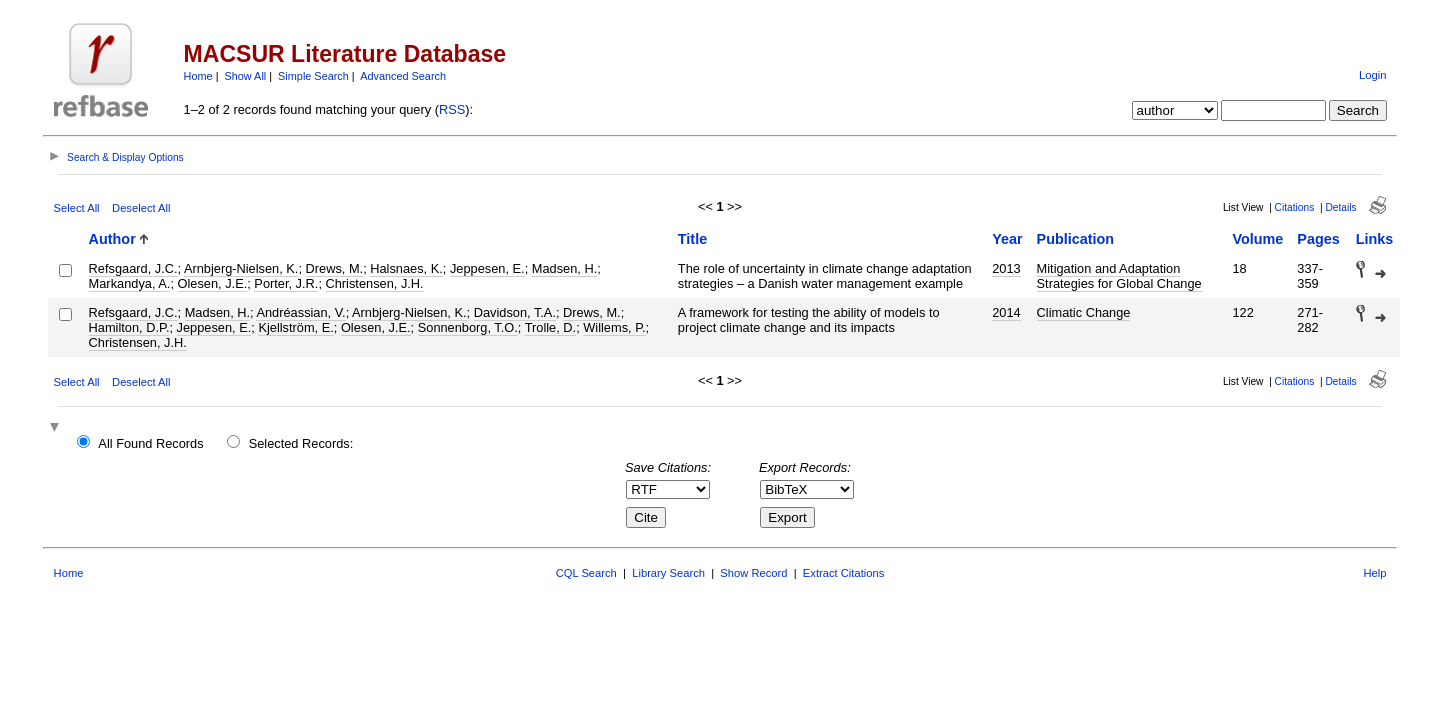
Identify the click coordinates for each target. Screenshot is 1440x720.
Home (198, 76)
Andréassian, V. (300, 312)
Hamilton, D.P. (129, 327)
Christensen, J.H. (375, 283)
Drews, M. (335, 268)
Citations (1295, 207)
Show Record (753, 573)
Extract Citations (843, 573)
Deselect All (141, 208)
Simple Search (313, 76)
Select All (77, 208)
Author (112, 239)
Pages (1318, 239)
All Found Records (150, 443)
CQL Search (586, 573)
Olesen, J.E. (213, 283)
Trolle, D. (550, 327)
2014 (1006, 312)
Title (692, 239)
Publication (1076, 239)
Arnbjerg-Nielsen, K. (241, 268)
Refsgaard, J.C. (133, 268)
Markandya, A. (130, 283)
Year (1007, 239)
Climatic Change (1084, 312)
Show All (246, 76)
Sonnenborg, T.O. (468, 327)
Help (1374, 573)
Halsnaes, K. (406, 268)
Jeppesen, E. (487, 268)
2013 (1006, 268)
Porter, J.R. (286, 283)
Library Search (668, 573)
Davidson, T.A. (515, 312)
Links (1375, 239)
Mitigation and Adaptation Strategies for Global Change (1119, 276)
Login (1372, 75)
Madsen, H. (564, 268)
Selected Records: (301, 443)
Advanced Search (403, 76)
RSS (452, 109)
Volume (1257, 239)
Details (1340, 207)
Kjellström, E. (295, 327)
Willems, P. (614, 327)
